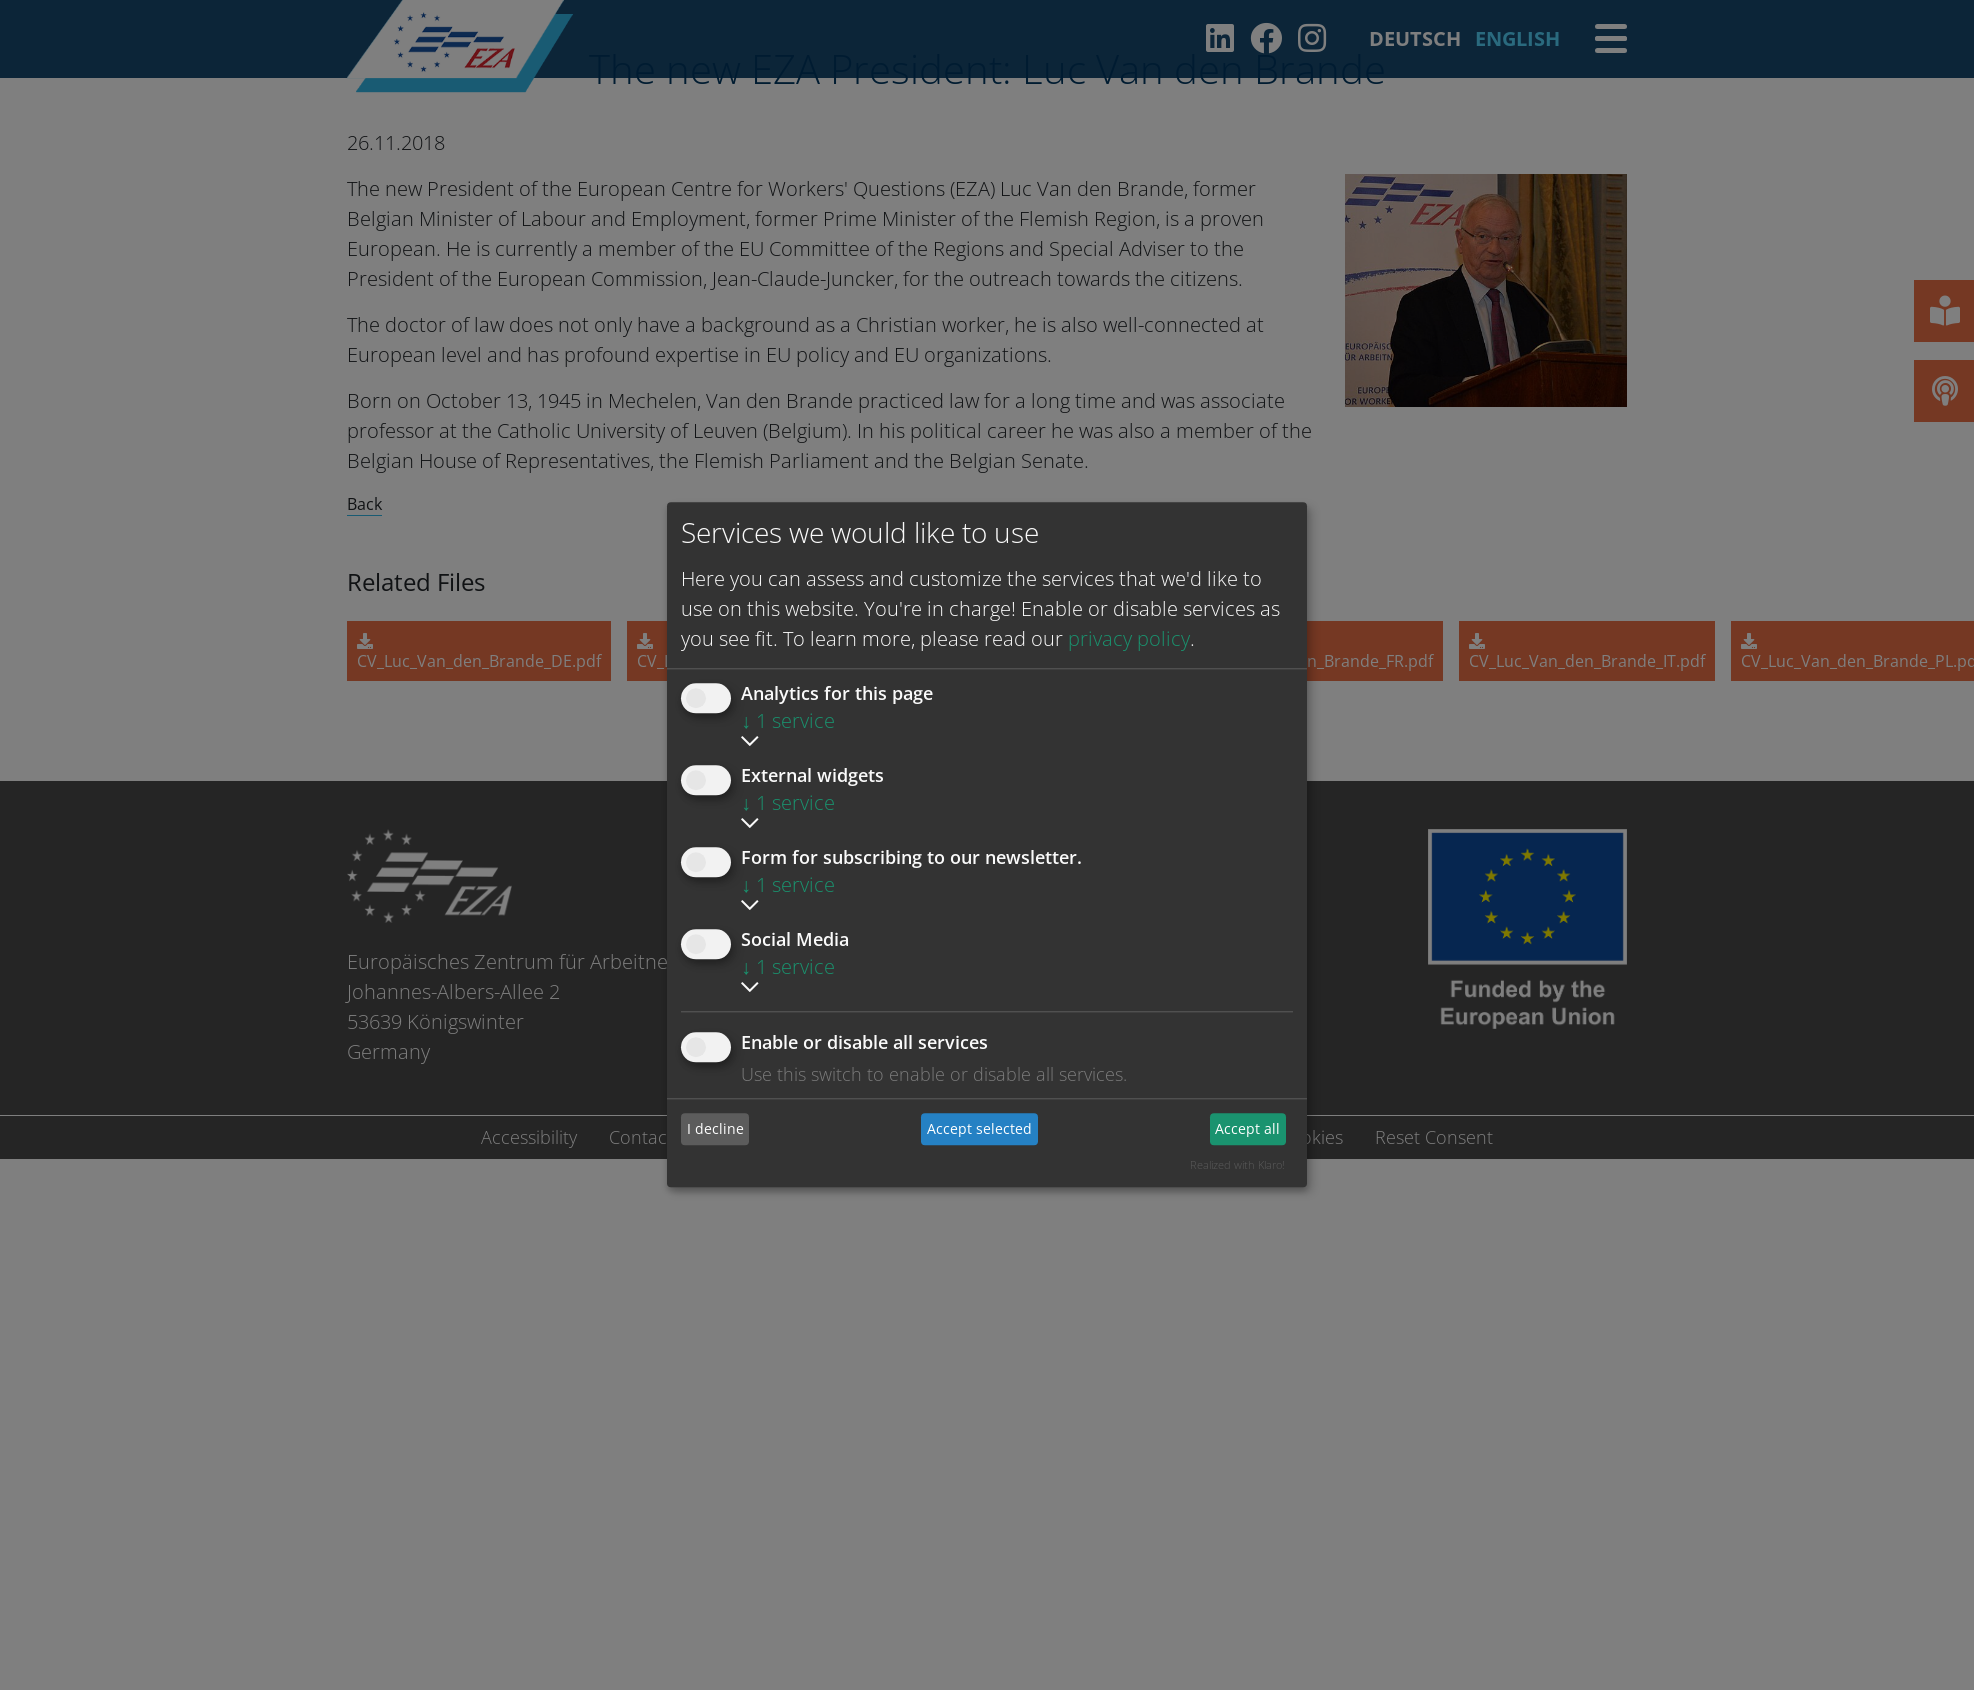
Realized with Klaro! (1237, 1164)
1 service (788, 720)
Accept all (1247, 1128)
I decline (715, 1128)
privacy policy (1129, 638)
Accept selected (979, 1128)
